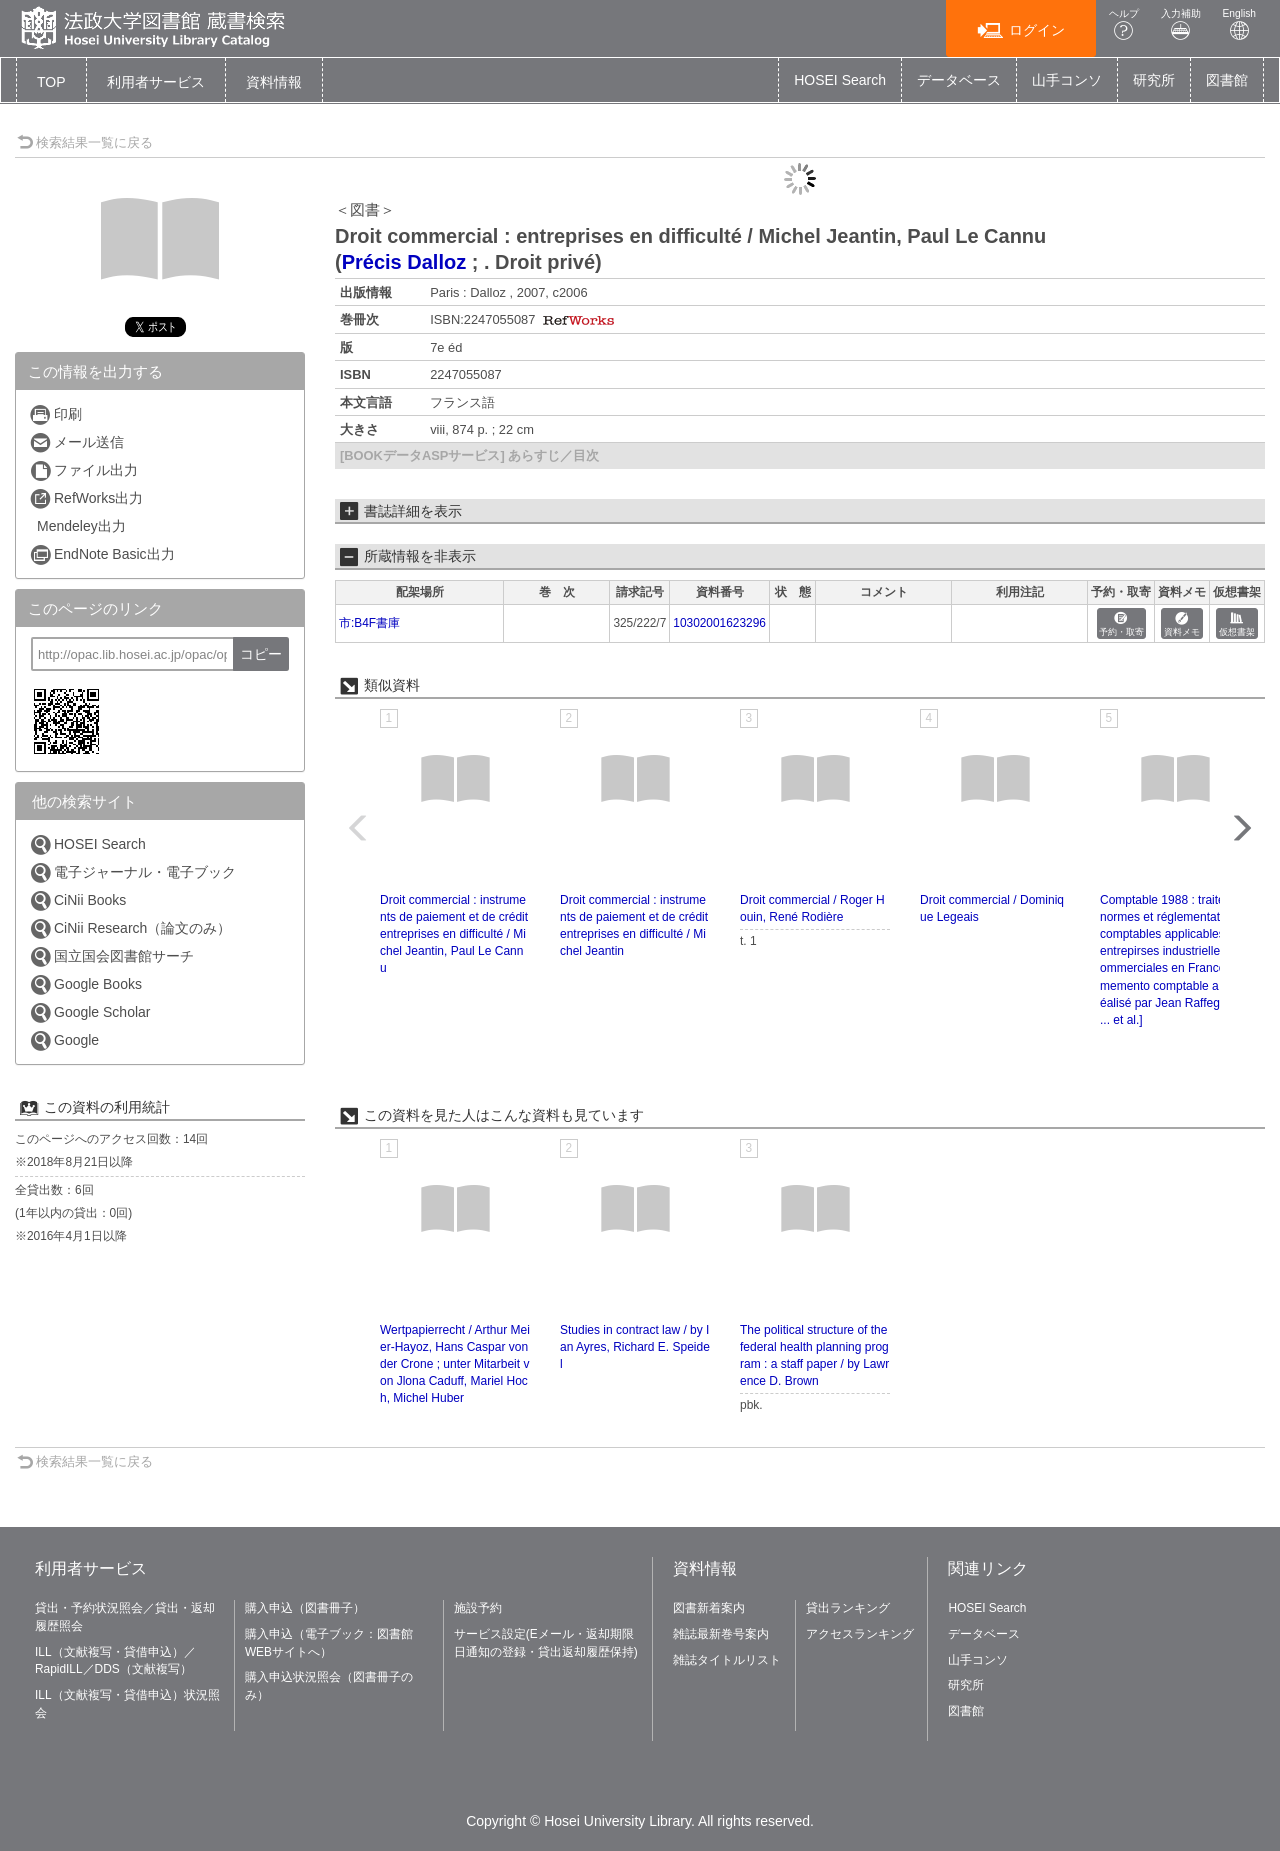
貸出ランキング (848, 1608)
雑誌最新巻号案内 (721, 1634)
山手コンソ (1067, 80)
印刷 (55, 414)
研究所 (1154, 80)
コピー (261, 654)
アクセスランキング (860, 1634)
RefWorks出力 (86, 498)
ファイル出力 (83, 470)
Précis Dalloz (404, 262)
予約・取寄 (1121, 624)
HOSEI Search (840, 80)
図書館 (1227, 80)
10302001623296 (719, 623)
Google (64, 1040)
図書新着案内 (709, 1608)
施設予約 (478, 1608)
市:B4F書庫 (369, 623)
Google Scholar (90, 1012)
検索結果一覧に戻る (85, 142)
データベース (959, 80)
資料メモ (1182, 624)
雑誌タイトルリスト (727, 1660)
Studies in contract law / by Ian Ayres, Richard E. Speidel (635, 1347)
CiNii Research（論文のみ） (130, 928)
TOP (51, 82)
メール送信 (76, 442)
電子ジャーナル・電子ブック (132, 872)
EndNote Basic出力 (102, 554)
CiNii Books (77, 900)
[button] (156, 82)
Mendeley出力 (81, 526)
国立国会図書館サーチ (111, 956)
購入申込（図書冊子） (305, 1608)
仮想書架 (1237, 624)
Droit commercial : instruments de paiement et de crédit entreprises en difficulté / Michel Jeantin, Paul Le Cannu (454, 934)
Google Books (85, 984)
